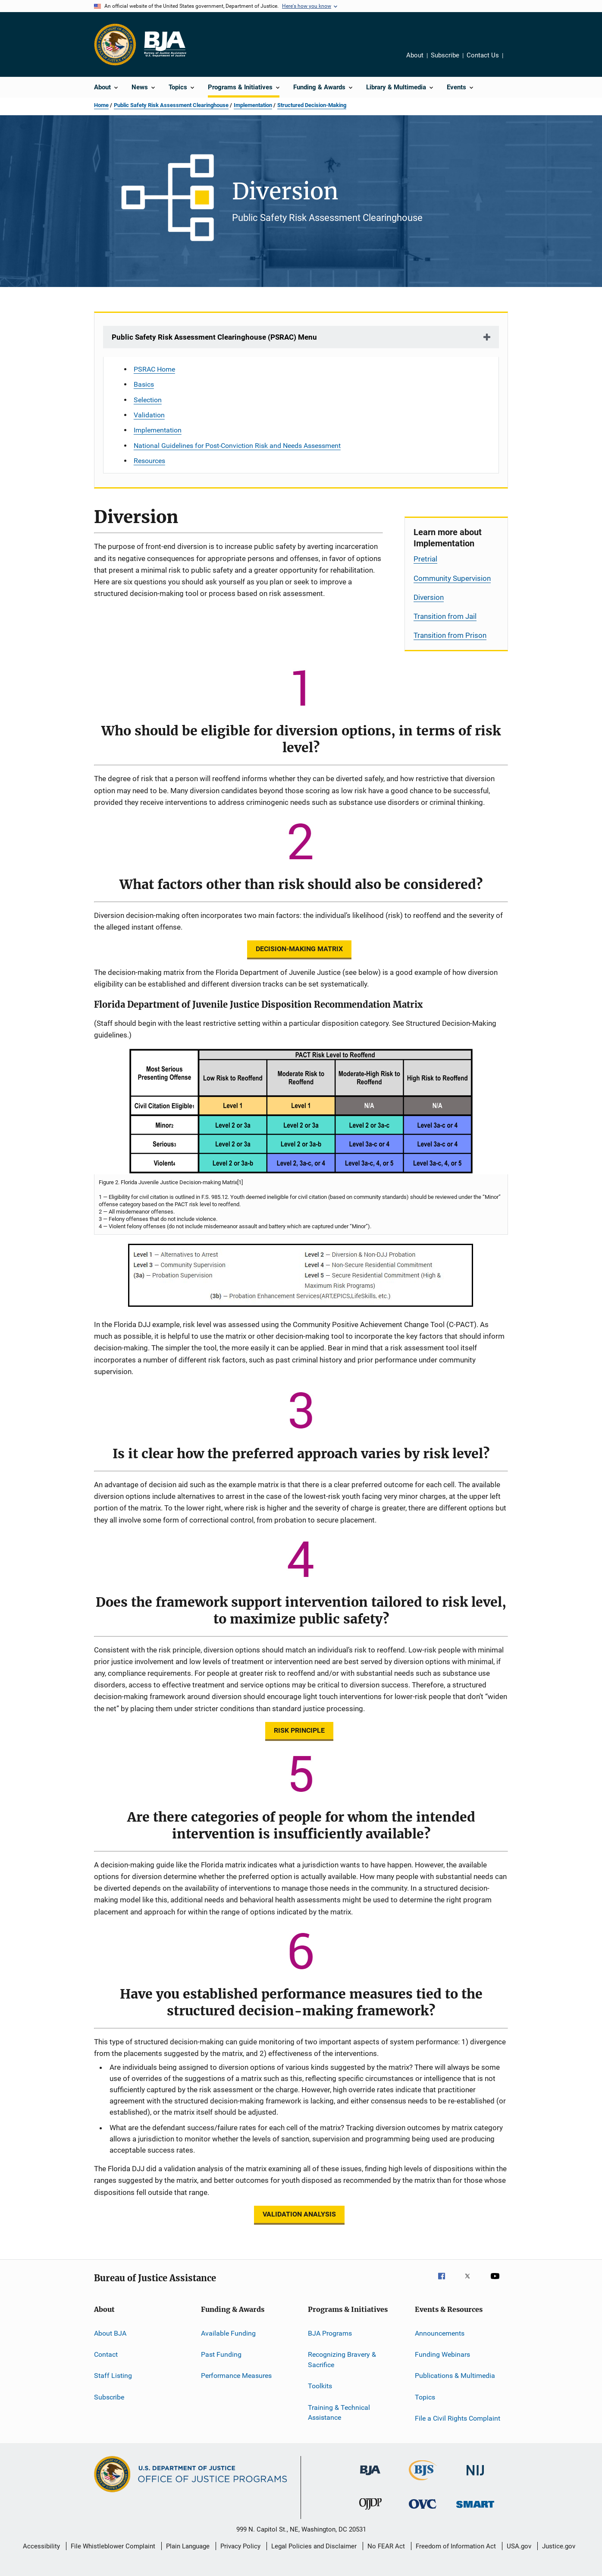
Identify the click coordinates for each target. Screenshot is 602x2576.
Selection (148, 400)
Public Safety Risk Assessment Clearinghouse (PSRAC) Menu (214, 337)
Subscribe (445, 55)
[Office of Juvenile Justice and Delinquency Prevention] (370, 2511)
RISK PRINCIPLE (299, 1730)
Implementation (253, 105)
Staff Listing (113, 2375)
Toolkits (320, 2386)
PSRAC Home (154, 369)
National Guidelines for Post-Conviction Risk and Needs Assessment (237, 445)
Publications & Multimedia (455, 2375)
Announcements (439, 2333)
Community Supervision (452, 578)
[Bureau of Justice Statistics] (423, 2482)
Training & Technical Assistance (339, 2412)
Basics (144, 384)
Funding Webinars (442, 2354)
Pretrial (425, 559)
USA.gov (519, 2546)
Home (101, 105)
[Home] (164, 44)
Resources (149, 461)
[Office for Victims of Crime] (422, 2510)
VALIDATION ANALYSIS (299, 2214)
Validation (149, 415)
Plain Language (188, 2546)
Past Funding (221, 2354)
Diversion (429, 597)
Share (513, 56)
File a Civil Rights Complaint (457, 2418)
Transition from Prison (450, 635)
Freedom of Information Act (456, 2546)
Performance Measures (236, 2375)
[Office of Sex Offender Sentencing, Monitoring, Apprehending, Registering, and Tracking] (475, 2509)
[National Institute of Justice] (475, 2477)
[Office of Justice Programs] (115, 44)
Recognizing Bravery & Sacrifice (342, 2359)
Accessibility (41, 2546)
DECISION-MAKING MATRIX (299, 949)
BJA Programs (330, 2333)
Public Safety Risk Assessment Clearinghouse (171, 105)
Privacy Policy (240, 2546)
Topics (425, 2397)
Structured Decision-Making (311, 105)
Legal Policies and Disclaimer (314, 2546)
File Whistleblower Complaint (113, 2546)
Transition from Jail (445, 616)
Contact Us (483, 55)
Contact (106, 2354)
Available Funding (228, 2333)
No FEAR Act (386, 2546)
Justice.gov (558, 2546)
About (414, 55)
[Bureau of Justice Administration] (370, 2476)
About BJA (110, 2333)
